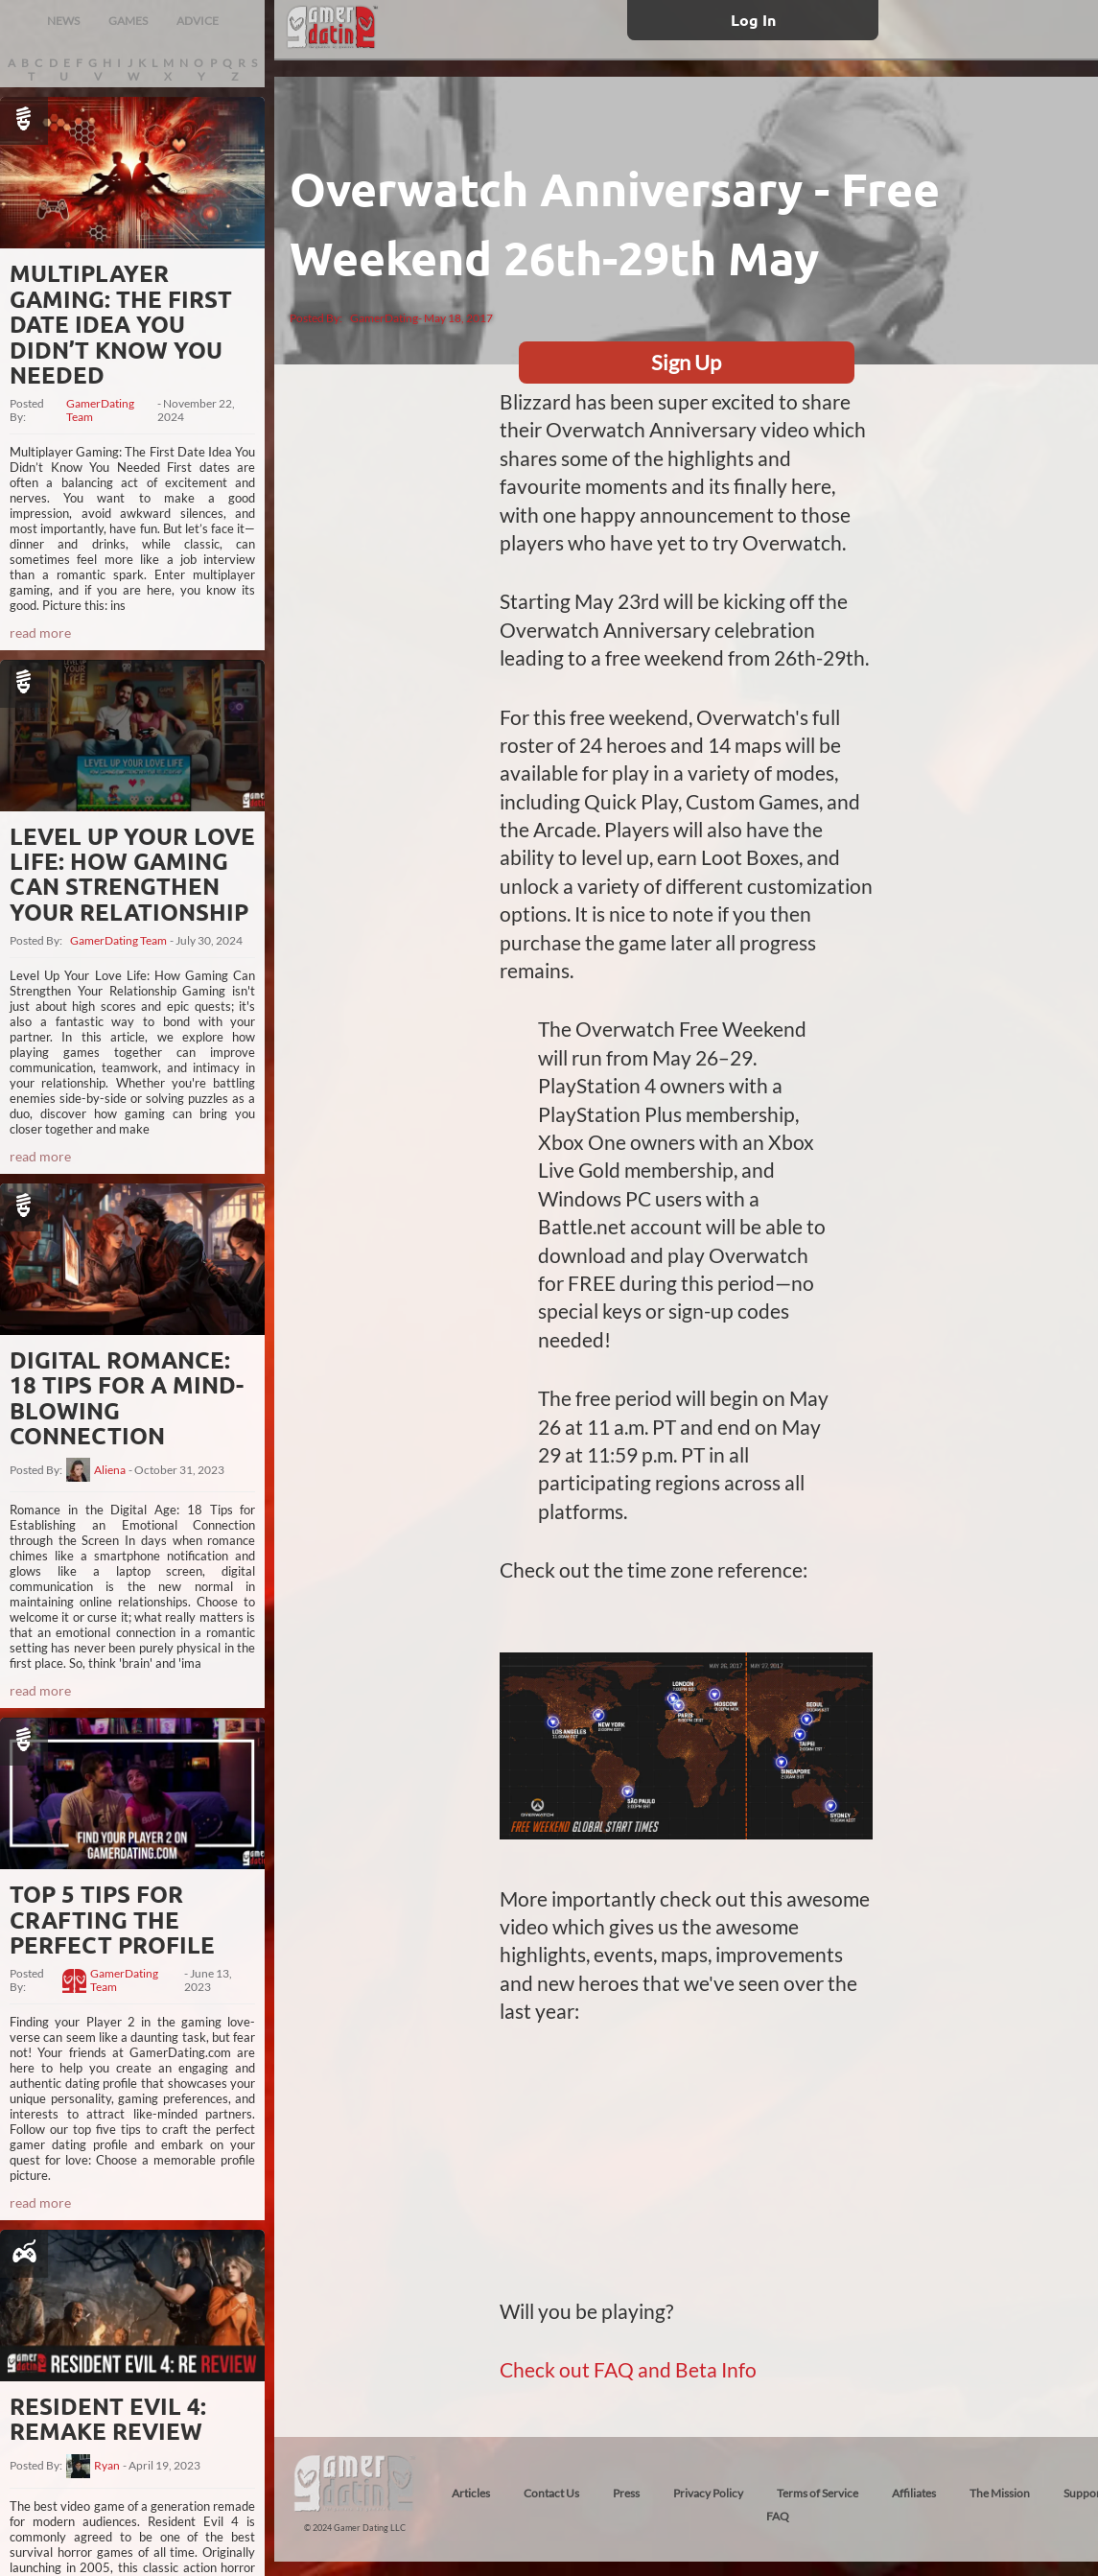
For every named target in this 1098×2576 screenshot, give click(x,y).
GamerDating (384, 318)
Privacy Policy (708, 2493)
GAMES (128, 20)
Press (626, 2493)
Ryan (107, 2465)
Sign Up (686, 362)
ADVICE (197, 20)
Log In (753, 20)
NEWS (63, 20)
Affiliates (914, 2493)
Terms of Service (817, 2493)
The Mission (1000, 2493)
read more (40, 632)
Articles (471, 2493)
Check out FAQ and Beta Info (628, 2369)
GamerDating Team (100, 410)
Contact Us (551, 2493)
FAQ (777, 2516)
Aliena (110, 1470)
